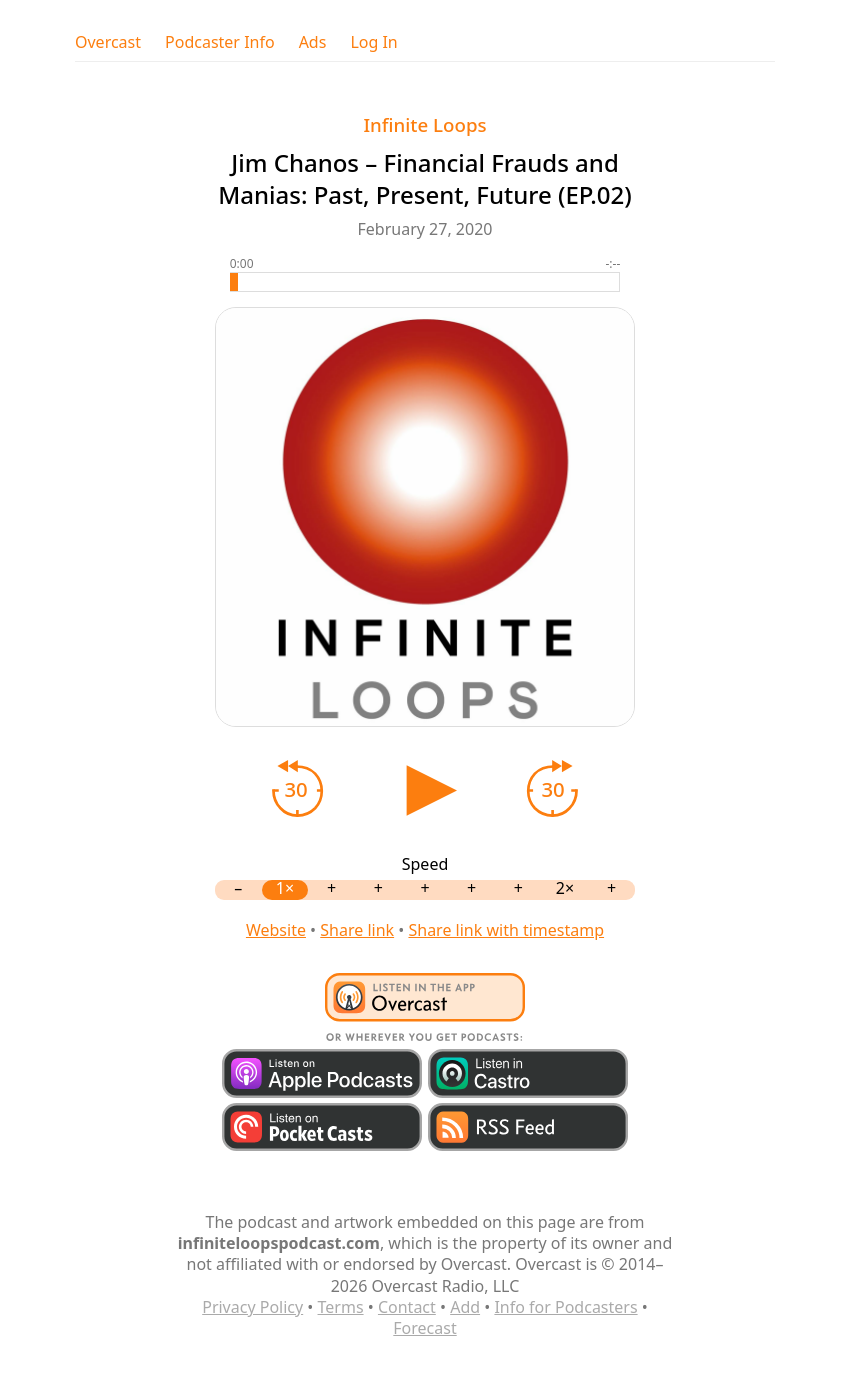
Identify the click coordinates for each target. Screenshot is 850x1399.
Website (276, 930)
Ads (313, 42)
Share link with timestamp (506, 930)
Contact (407, 1307)
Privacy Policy (252, 1307)
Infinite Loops (424, 124)
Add (465, 1307)
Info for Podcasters (565, 1307)
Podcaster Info (220, 42)
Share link (357, 930)
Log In (373, 42)
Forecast (424, 1328)
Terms (341, 1307)
